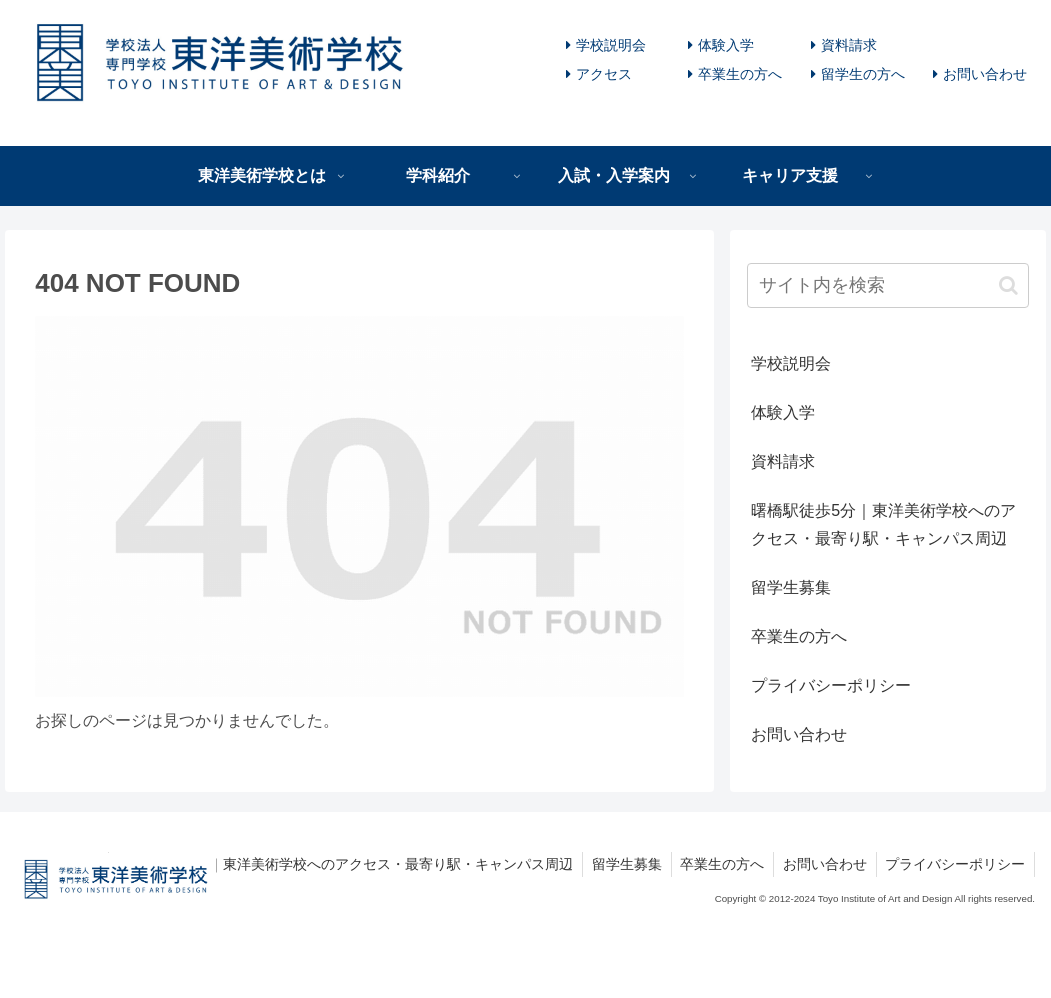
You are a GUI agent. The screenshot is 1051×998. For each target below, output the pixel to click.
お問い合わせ (985, 74)
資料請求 (849, 45)
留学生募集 (791, 587)
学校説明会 (611, 45)
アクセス (604, 74)
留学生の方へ (863, 74)
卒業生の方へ (740, 74)
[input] (888, 285)
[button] (1008, 285)
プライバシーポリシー (831, 685)
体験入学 (726, 45)
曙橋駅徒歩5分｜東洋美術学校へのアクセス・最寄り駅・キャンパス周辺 (883, 525)
